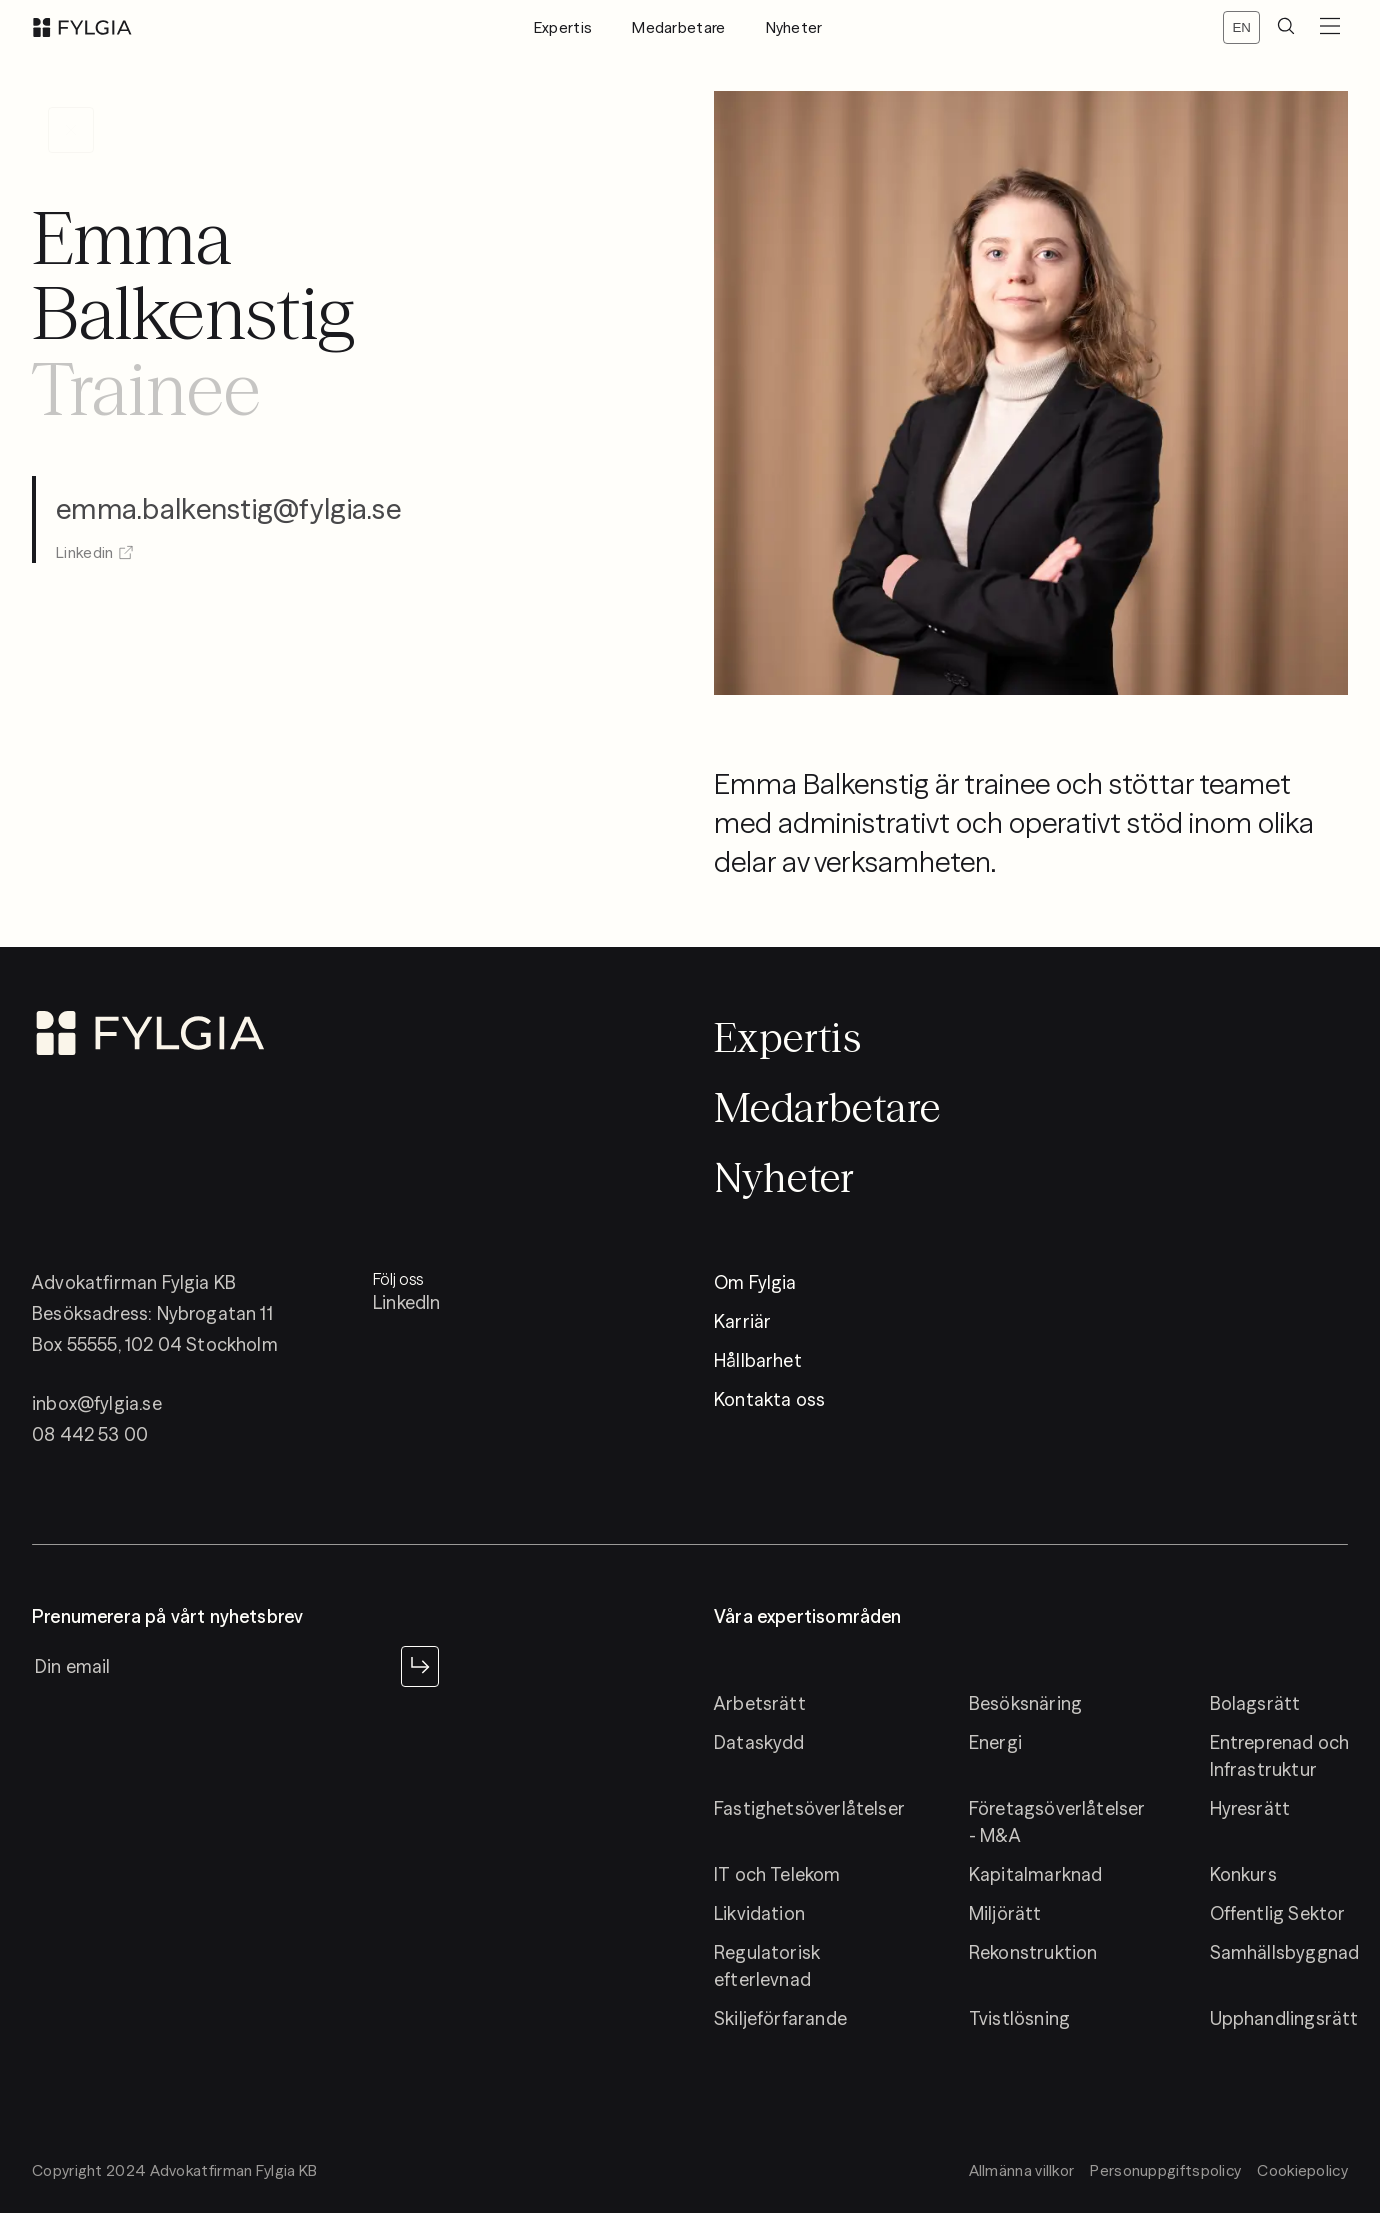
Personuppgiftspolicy (1165, 2170)
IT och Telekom (777, 1874)
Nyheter (794, 27)
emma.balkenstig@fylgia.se (228, 493)
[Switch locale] (1241, 27)
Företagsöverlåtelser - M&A (1057, 1822)
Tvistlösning (1019, 2018)
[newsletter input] (212, 1666)
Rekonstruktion (1033, 1952)
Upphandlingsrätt (1284, 2018)
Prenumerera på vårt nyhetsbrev (167, 1617)
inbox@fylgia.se (97, 1403)
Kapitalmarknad (1036, 1874)
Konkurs (1243, 1874)
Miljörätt (1005, 1913)
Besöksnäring (1025, 1703)
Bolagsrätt (1255, 1703)
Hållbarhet (758, 1360)
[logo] (82, 27)
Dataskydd (759, 1742)
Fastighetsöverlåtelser (809, 1808)
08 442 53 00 (90, 1434)
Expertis (563, 27)
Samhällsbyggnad (1285, 1952)
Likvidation (759, 1913)
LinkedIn (406, 1302)
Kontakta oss (769, 1399)
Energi (995, 1742)
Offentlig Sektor (1278, 1913)
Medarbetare (678, 27)
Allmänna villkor (1022, 2170)
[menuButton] (1330, 27)
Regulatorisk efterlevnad (767, 1966)
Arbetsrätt (760, 1703)
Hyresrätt (1250, 1808)
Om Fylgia (755, 1282)
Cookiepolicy (1302, 2170)
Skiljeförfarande (780, 2018)
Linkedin (94, 536)
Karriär (742, 1321)
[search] (1286, 27)
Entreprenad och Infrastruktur (1280, 1756)
